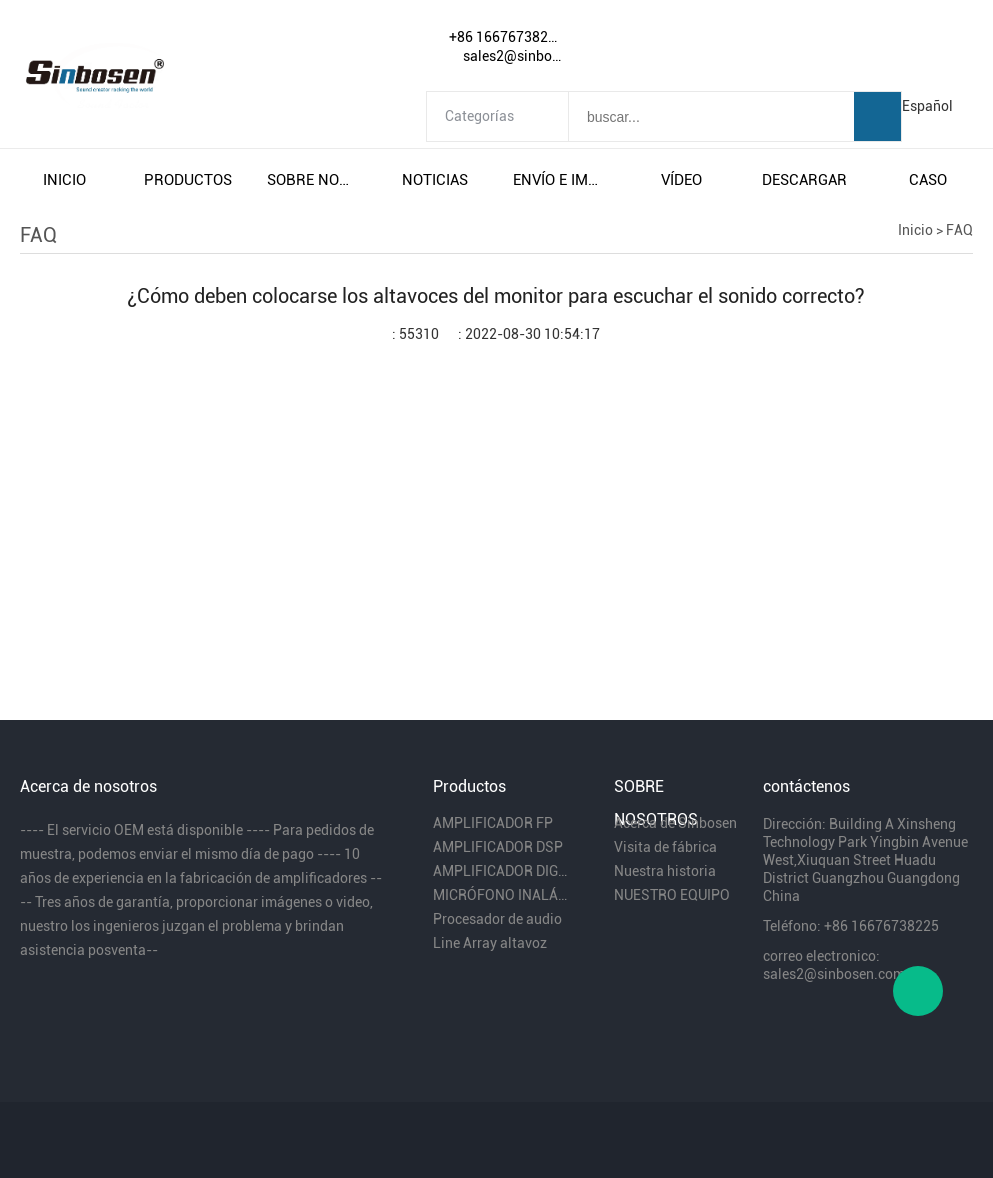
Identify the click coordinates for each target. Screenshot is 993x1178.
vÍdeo (681, 180)
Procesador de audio (497, 919)
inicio (64, 180)
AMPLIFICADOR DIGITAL (500, 871)
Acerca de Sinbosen (675, 823)
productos (188, 180)
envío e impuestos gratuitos (558, 180)
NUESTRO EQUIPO (672, 895)
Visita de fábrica (665, 847)
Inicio (915, 230)
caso (928, 180)
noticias (435, 180)
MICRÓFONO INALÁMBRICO (500, 895)
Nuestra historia (665, 871)
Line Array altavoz (490, 943)
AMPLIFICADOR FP (493, 823)
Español (927, 106)
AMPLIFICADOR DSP (498, 847)
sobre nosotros (312, 180)
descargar (804, 180)
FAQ (959, 230)
